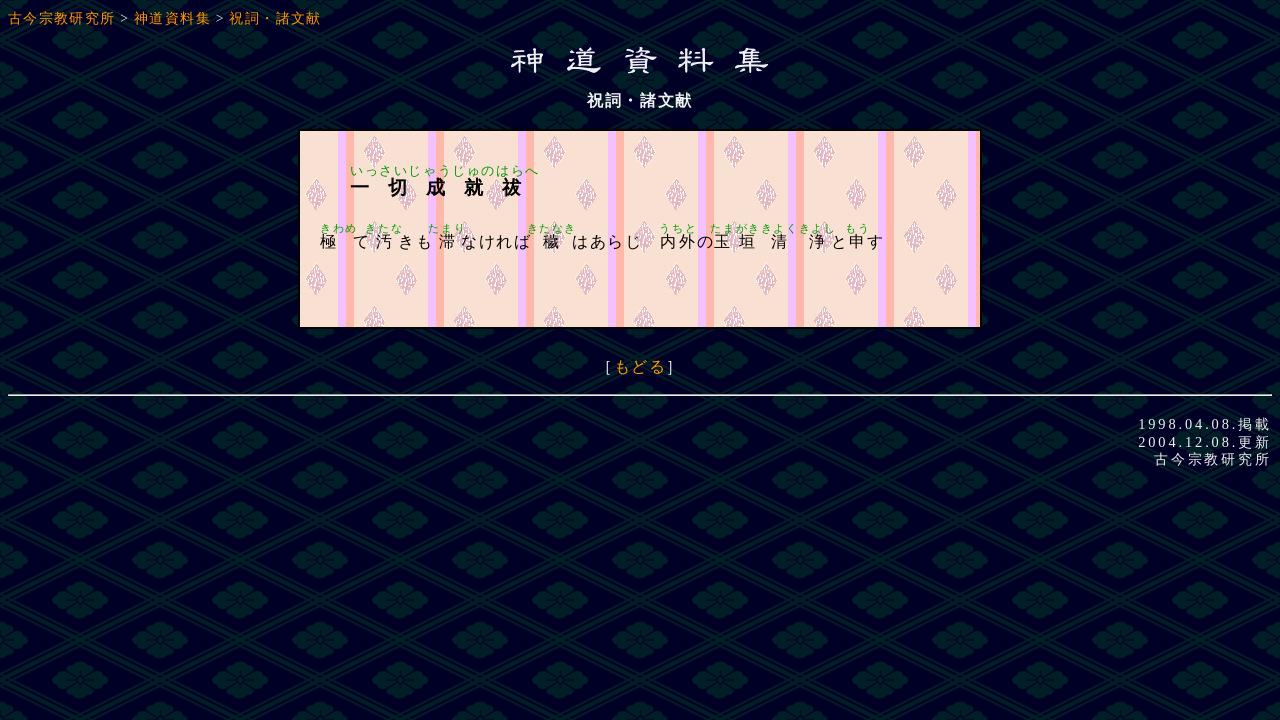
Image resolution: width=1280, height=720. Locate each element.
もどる (640, 366)
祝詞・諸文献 (275, 18)
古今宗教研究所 (62, 18)
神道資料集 (172, 18)
